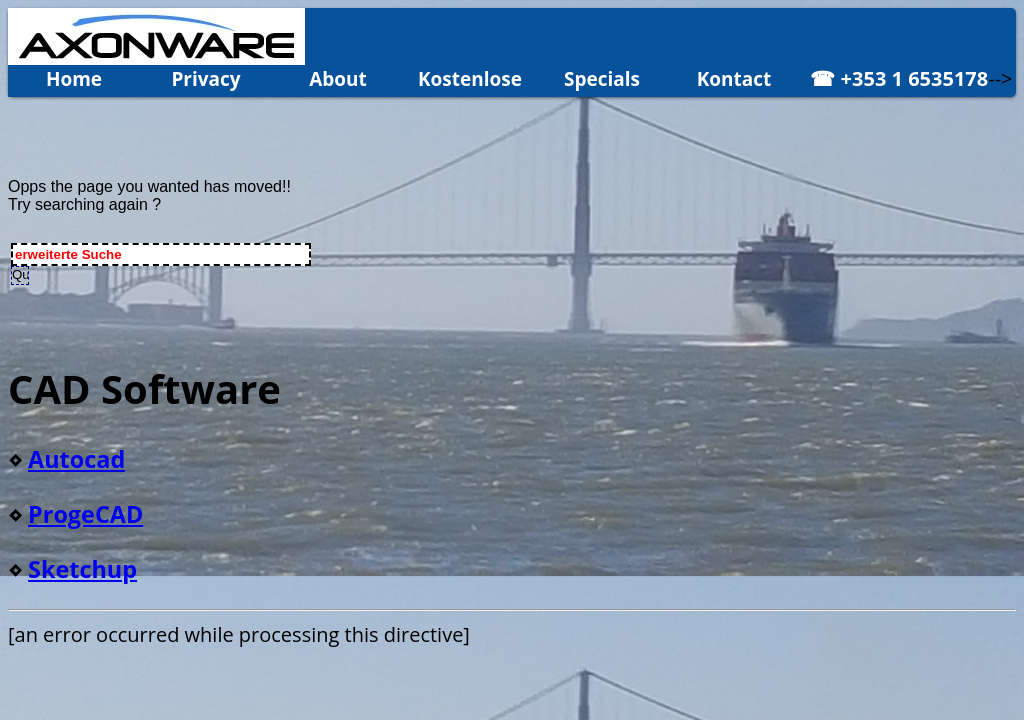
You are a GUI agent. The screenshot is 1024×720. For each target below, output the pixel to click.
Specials (602, 79)
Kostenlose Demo (470, 81)
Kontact (734, 79)
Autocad (76, 459)
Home (74, 79)
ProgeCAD (85, 514)
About (338, 79)
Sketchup (82, 569)
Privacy (205, 79)
